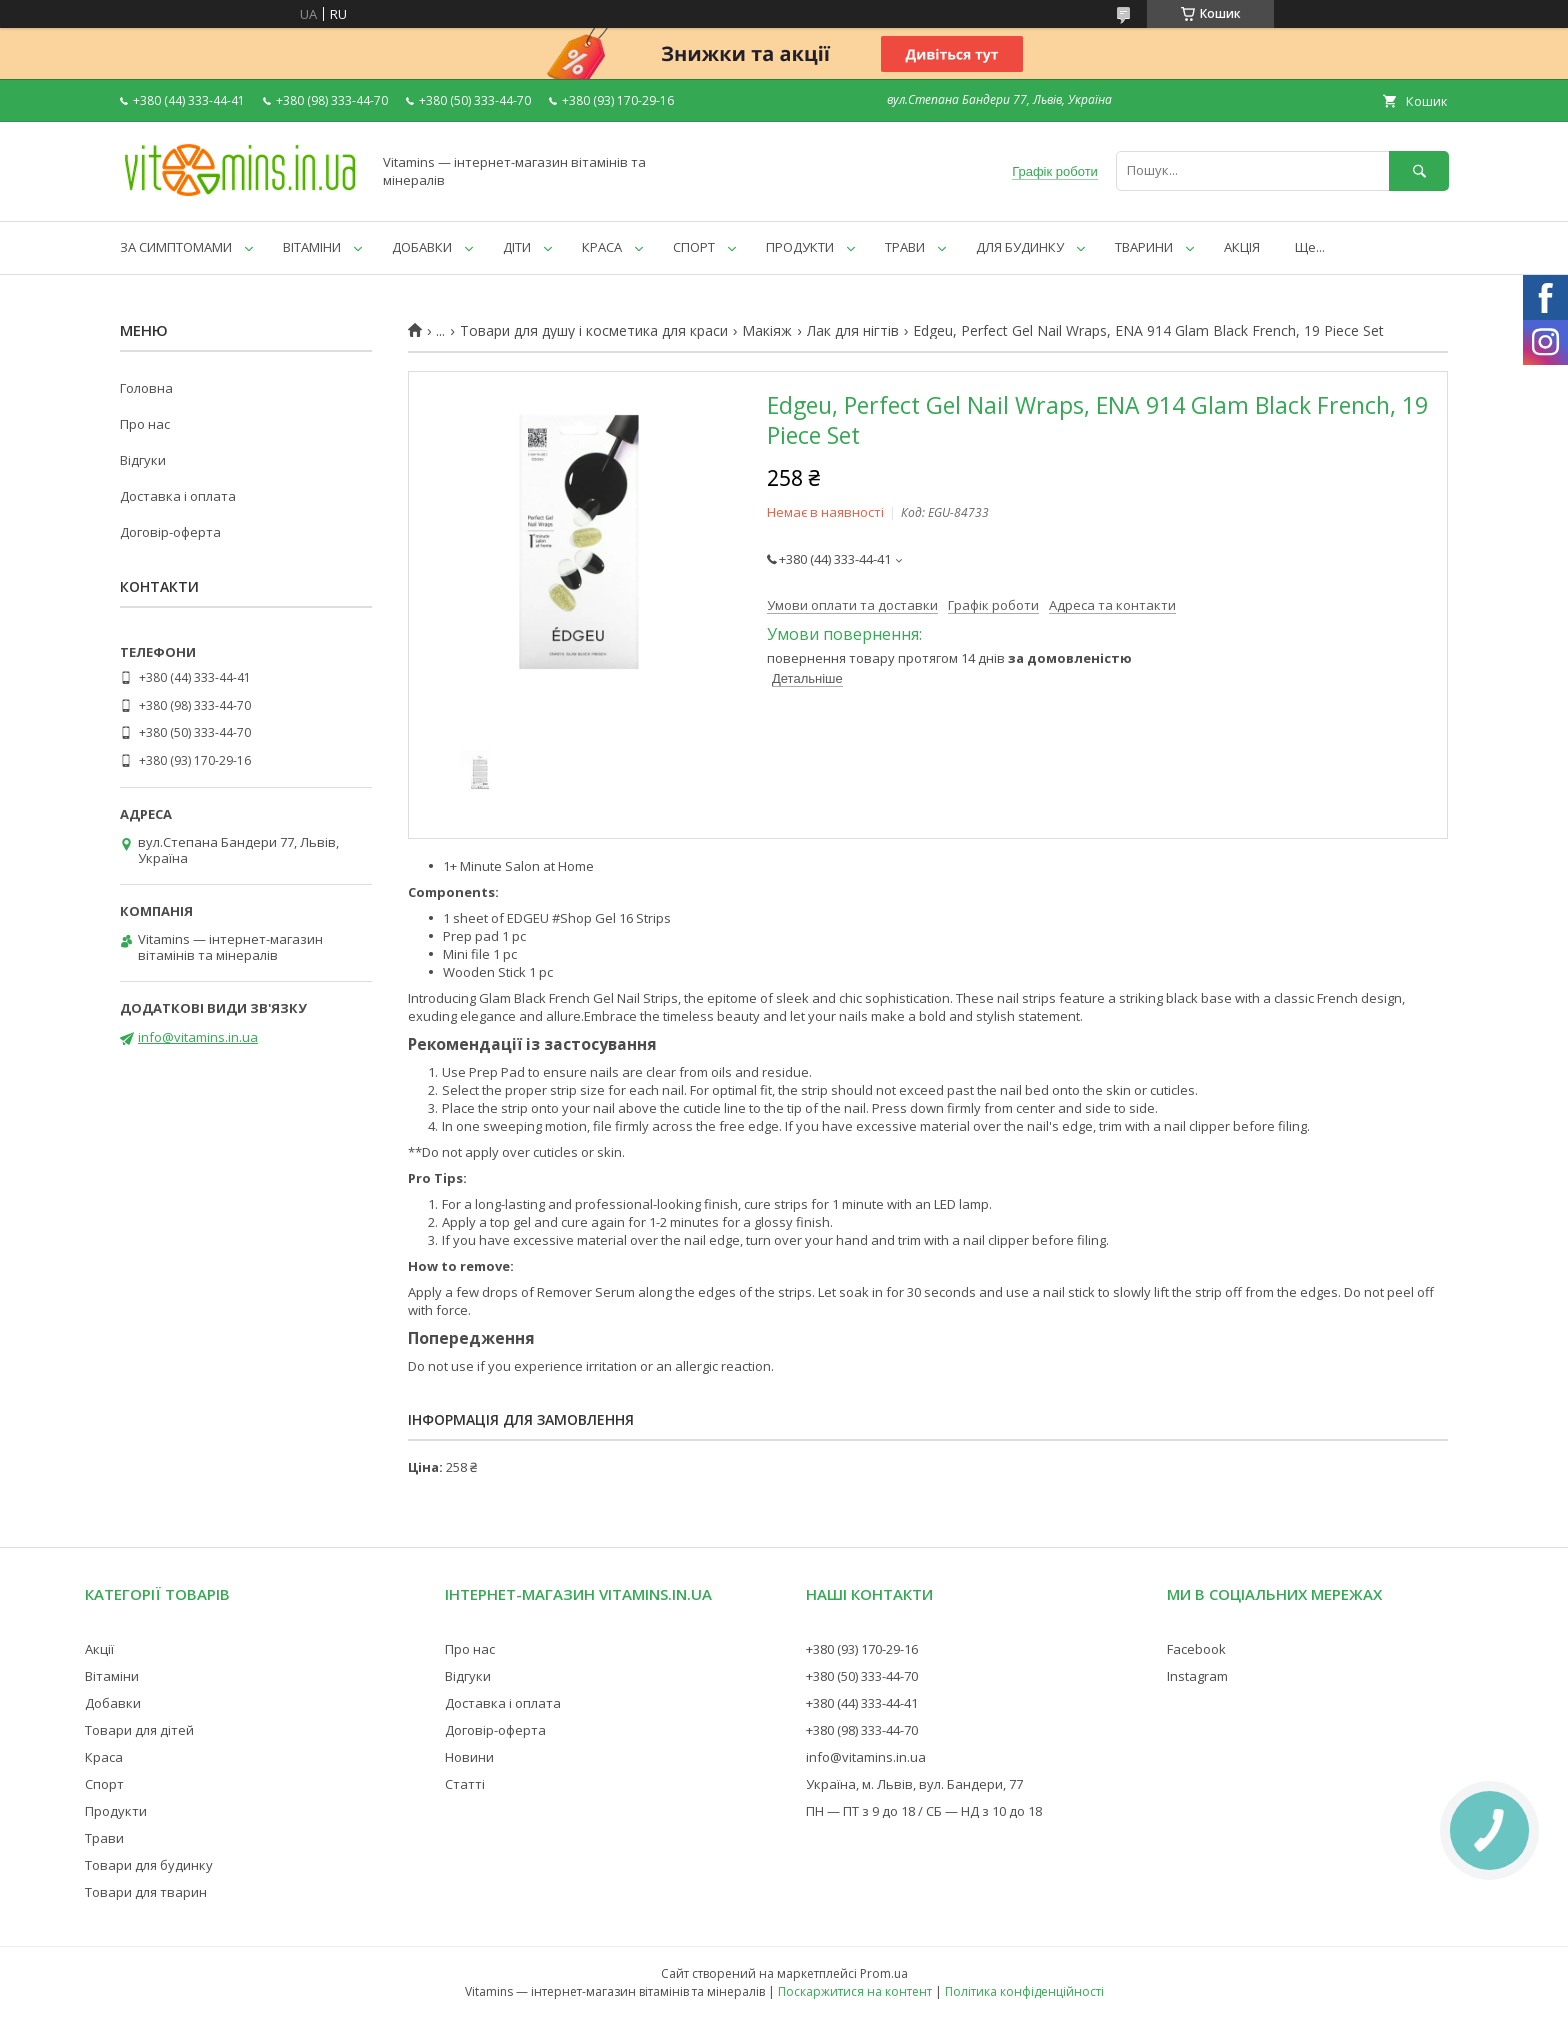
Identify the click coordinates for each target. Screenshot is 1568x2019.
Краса (104, 1757)
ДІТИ (517, 247)
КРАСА (602, 247)
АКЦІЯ (1242, 247)
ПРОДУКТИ (800, 247)
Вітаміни (112, 1676)
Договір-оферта (170, 532)
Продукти (116, 1811)
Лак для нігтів (853, 331)
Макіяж (767, 331)
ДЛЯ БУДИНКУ (1020, 247)
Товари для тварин (146, 1892)
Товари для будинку (149, 1865)
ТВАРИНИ (1144, 247)
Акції (99, 1649)
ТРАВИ (905, 247)
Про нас (145, 424)
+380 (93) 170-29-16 (862, 1649)
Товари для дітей (139, 1730)
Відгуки (143, 460)
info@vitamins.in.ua (198, 1037)
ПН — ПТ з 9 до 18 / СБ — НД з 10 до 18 (924, 1811)
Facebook (1196, 1649)
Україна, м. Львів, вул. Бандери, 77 (914, 1784)
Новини (469, 1757)
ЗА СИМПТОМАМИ (176, 247)
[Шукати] (1419, 170)
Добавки (113, 1703)
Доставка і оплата (178, 496)
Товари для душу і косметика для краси (594, 331)
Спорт (104, 1784)
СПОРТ (694, 247)
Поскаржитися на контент (855, 1991)
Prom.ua (884, 1973)
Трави (104, 1838)
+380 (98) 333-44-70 (862, 1730)
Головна (146, 388)
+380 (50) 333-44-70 (862, 1676)
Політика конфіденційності (1024, 1991)
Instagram (1197, 1676)
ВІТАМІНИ (312, 247)
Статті (465, 1784)
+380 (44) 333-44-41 (862, 1703)
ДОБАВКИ (422, 247)
